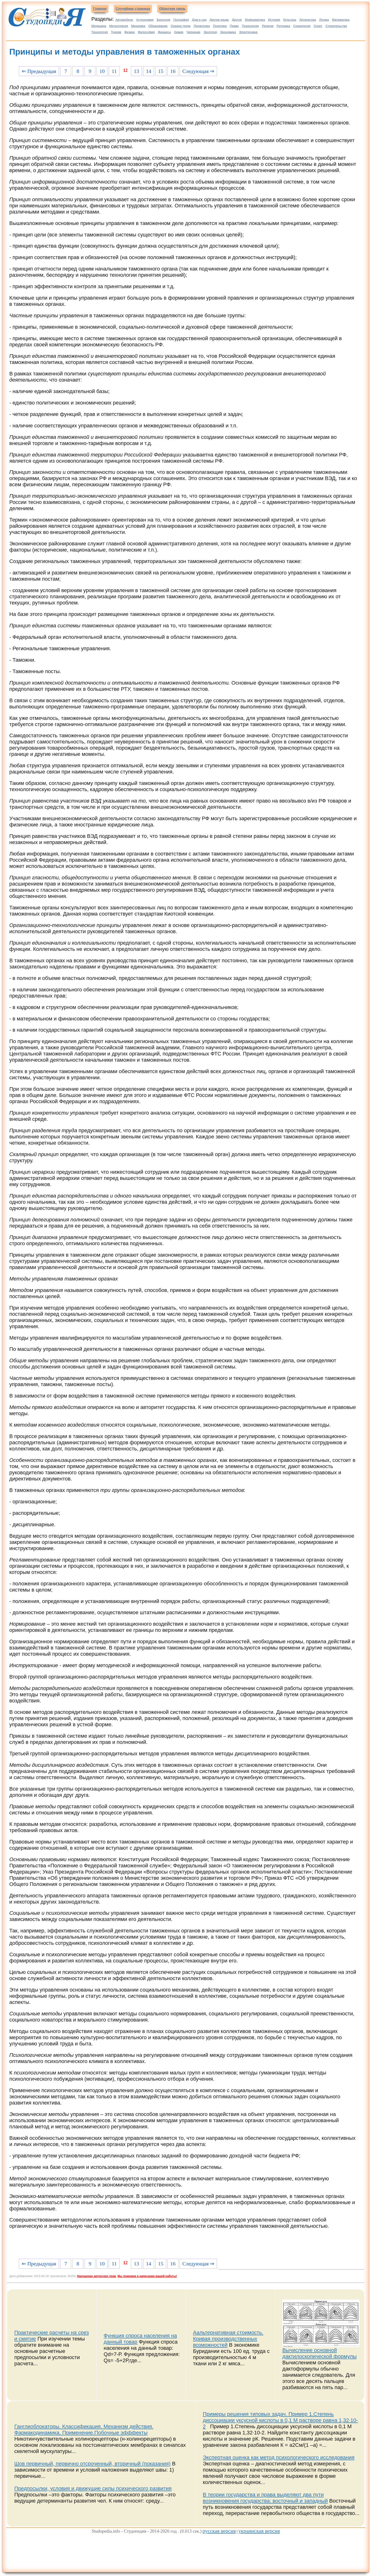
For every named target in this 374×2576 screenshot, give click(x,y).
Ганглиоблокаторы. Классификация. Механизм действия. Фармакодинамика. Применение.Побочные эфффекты (83, 2429)
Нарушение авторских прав (96, 2276)
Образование (158, 26)
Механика (138, 26)
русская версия (219, 2531)
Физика (129, 32)
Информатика (255, 19)
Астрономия (145, 19)
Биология (163, 19)
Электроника (248, 32)
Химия (178, 32)
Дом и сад (199, 19)
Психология (250, 26)
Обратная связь (172, 8)
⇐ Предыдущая (39, 71)
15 (160, 71)
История (274, 19)
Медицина (98, 26)
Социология (302, 26)
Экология (210, 32)
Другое (237, 19)
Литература (307, 19)
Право (234, 26)
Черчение (194, 32)
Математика (340, 19)
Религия (268, 26)
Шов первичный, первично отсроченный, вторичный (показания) (92, 2464)
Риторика (283, 26)
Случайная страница (133, 8)
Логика (324, 19)
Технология (99, 32)
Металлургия (118, 26)
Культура (289, 19)
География (181, 19)
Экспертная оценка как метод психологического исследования (278, 2457)
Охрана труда (181, 26)
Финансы (164, 32)
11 (114, 71)
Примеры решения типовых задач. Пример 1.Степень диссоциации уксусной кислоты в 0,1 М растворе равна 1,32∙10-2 (280, 2420)
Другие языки (219, 19)
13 (136, 71)
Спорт (318, 26)
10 (102, 71)
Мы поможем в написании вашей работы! (147, 2276)
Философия (146, 32)
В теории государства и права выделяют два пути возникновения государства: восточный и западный (265, 2498)
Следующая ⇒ (198, 71)
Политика (220, 26)
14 (148, 71)
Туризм (116, 32)
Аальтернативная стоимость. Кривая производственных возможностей (228, 2339)
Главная (100, 8)
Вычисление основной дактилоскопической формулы (319, 2353)
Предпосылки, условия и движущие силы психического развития (93, 2488)
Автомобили (124, 19)
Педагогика (202, 26)
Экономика (228, 32)
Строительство (336, 26)
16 (173, 71)
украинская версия (259, 2531)
